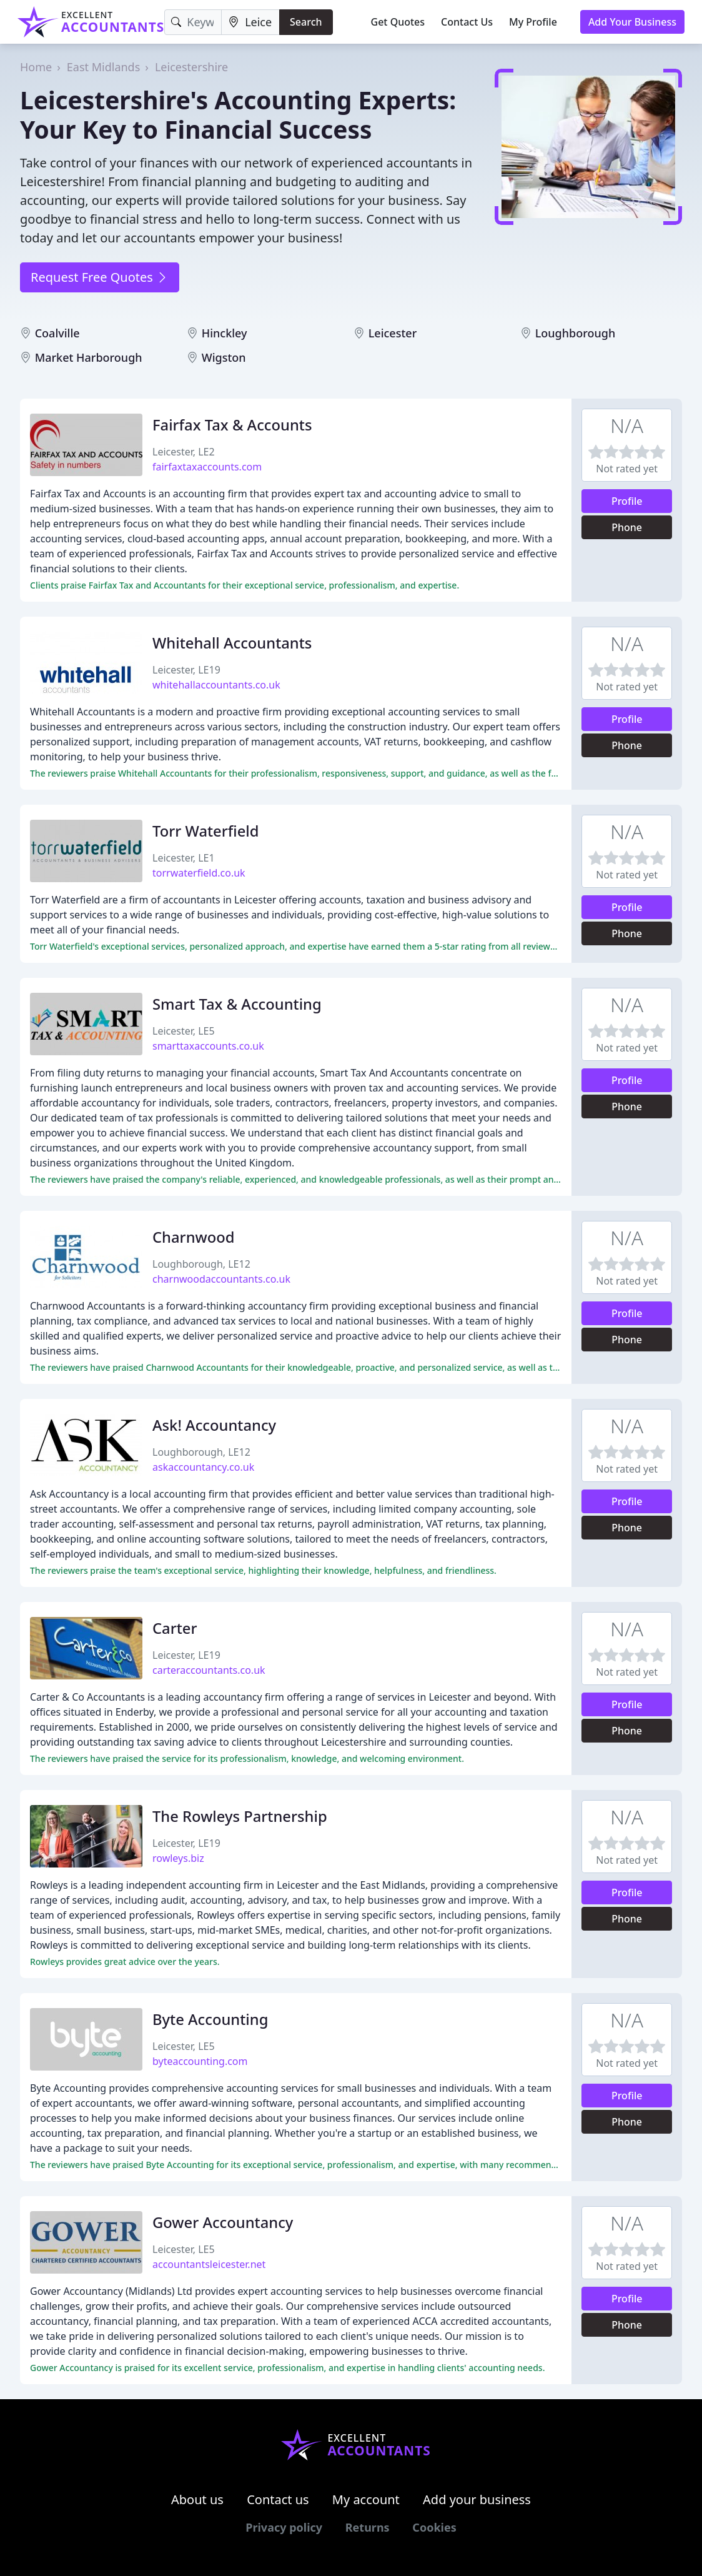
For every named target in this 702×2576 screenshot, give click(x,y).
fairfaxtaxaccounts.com (207, 467)
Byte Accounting (210, 2019)
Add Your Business (632, 22)
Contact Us (467, 22)
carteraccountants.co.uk (208, 1670)
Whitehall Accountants (232, 643)
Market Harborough (88, 357)
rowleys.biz (178, 1858)
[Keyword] (193, 22)
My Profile (533, 22)
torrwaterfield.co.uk (198, 873)
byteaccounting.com (200, 2061)
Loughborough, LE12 (201, 1264)
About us (197, 2499)
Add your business (477, 2499)
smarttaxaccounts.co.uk (208, 1046)
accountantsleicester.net (208, 2264)
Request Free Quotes (100, 277)
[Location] (250, 22)
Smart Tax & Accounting (237, 1004)
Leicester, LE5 (183, 1031)
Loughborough (575, 333)
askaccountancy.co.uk (203, 1467)
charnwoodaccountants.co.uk (221, 1279)
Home (36, 66)
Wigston (224, 357)
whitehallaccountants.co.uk (216, 685)
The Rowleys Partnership (239, 1816)
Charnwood (193, 1237)
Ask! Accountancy (214, 1425)
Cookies (434, 2527)
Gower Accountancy (222, 2222)
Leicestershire (191, 66)
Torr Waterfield (205, 831)
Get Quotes (398, 22)
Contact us (278, 2499)
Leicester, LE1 (183, 858)
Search (306, 22)
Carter (174, 1628)
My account (366, 2499)
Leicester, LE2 (183, 452)
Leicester (392, 333)
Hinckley (224, 333)
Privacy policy (283, 2527)
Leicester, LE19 (186, 670)
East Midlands (104, 66)
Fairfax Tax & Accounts (232, 425)
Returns (367, 2527)
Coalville (57, 333)
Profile (627, 501)
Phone (626, 527)
